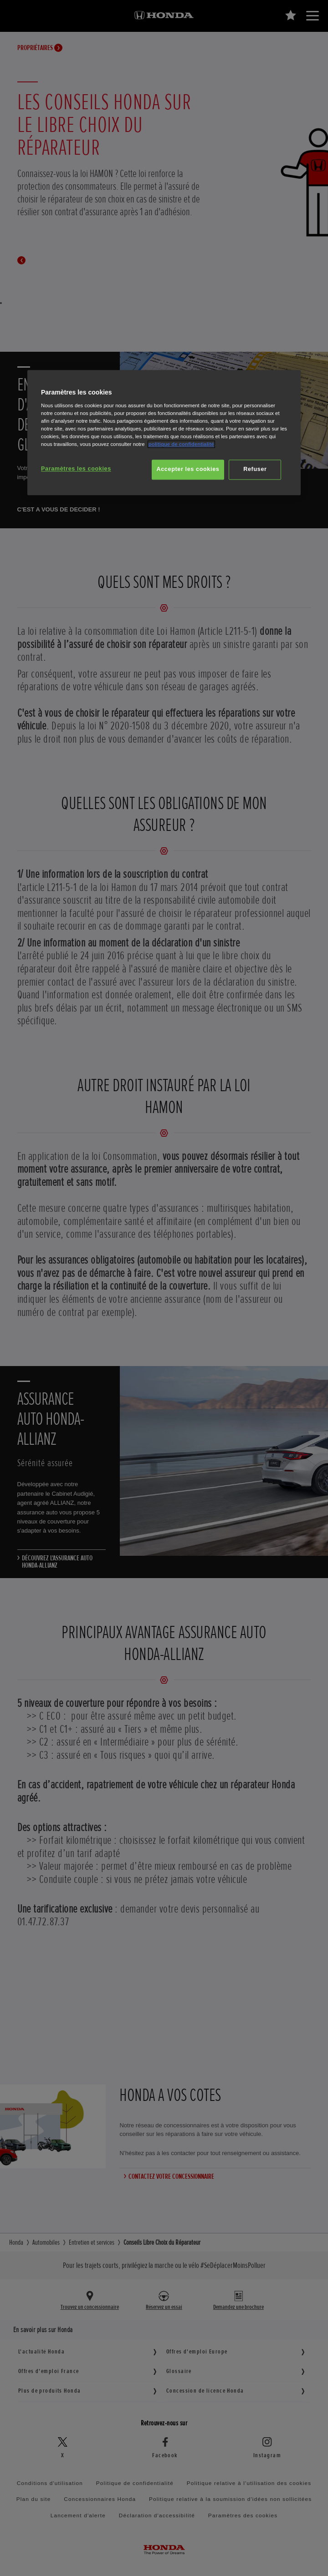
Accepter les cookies (188, 469)
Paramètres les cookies (76, 469)
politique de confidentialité (181, 444)
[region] (164, 432)
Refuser (254, 469)
